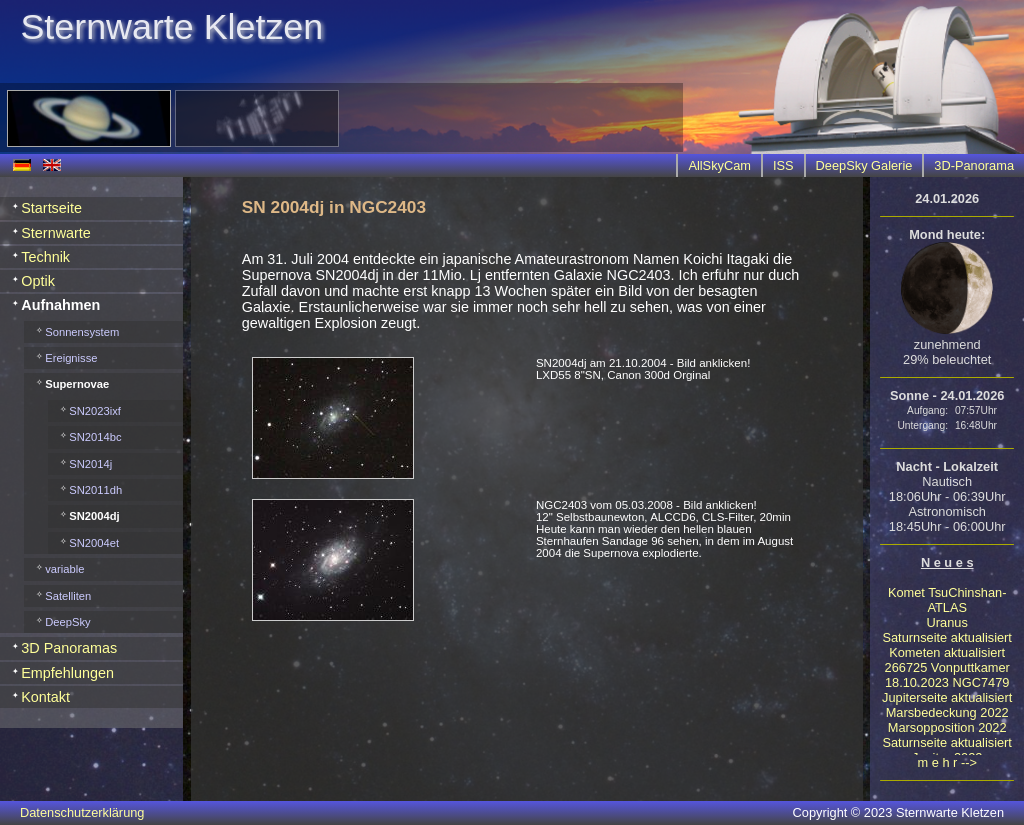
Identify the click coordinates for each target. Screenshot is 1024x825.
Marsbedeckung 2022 (947, 712)
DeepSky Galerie (864, 165)
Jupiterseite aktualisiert (947, 697)
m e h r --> (947, 762)
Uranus (947, 622)
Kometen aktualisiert (947, 652)
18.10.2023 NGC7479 (947, 682)
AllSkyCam (719, 165)
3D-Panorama (974, 165)
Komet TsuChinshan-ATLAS (947, 600)
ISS (783, 165)
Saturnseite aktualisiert (946, 637)
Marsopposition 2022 (947, 727)
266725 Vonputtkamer (947, 667)
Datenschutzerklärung (82, 812)
